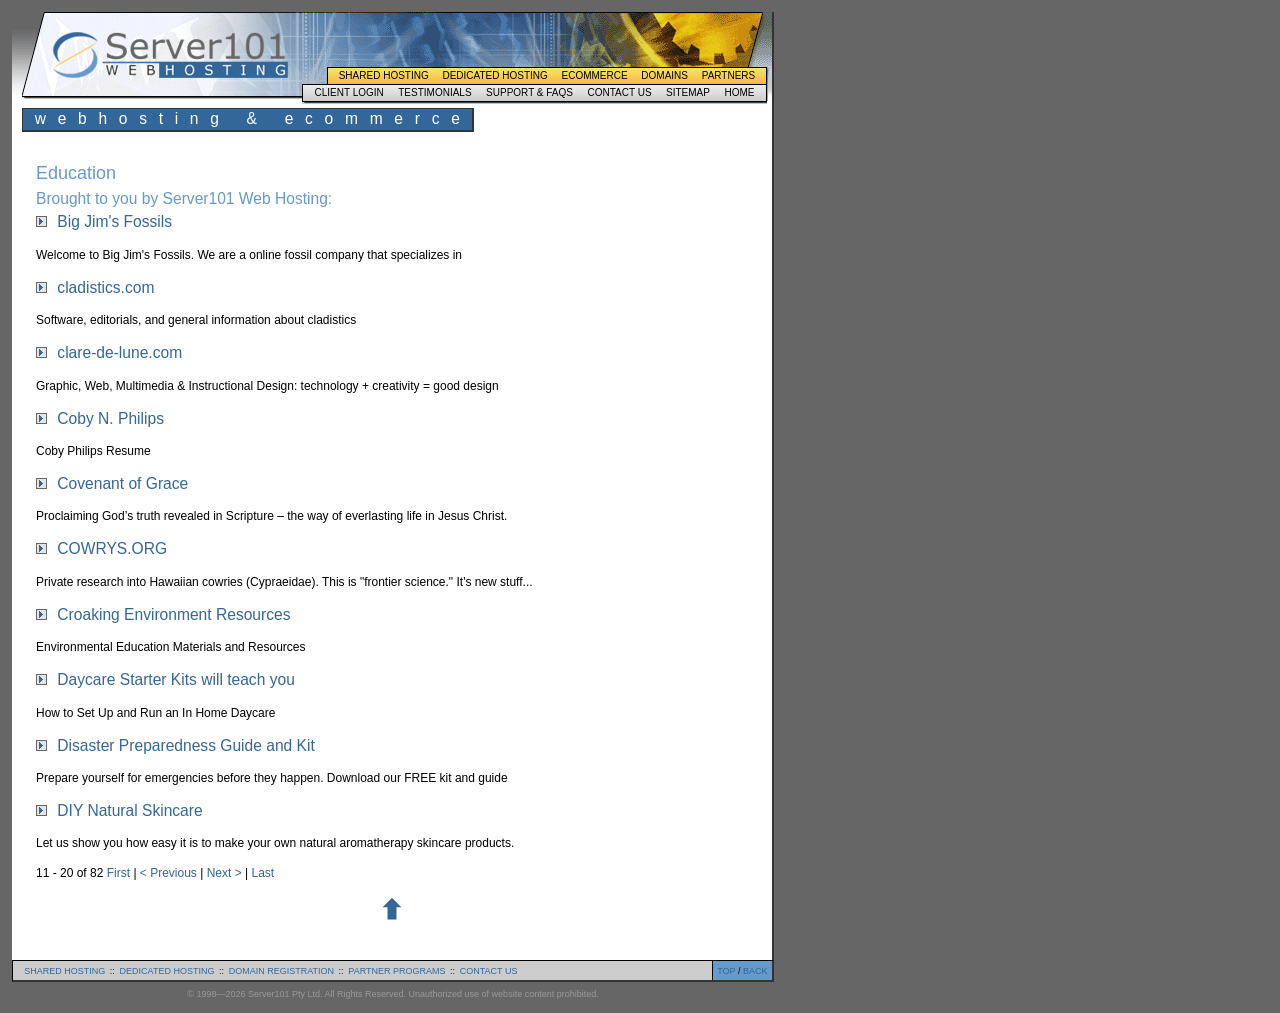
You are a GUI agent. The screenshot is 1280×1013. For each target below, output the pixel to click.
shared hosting (64, 971)
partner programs (396, 971)
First (120, 873)
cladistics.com (105, 287)
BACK (755, 971)
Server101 (170, 55)
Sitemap (688, 92)
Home (739, 92)
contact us (489, 971)
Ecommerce (595, 75)
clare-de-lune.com (119, 352)
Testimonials (434, 92)
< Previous (170, 873)
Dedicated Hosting (494, 75)
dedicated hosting (167, 971)
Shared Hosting (384, 75)
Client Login (348, 92)
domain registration (281, 971)
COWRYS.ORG (112, 548)
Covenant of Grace (122, 483)
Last (262, 873)
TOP (726, 971)
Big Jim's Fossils (114, 221)
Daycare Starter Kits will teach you (175, 679)
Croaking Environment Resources (173, 614)
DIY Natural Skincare (129, 810)
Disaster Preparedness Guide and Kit (185, 745)
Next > (226, 873)
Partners (729, 75)
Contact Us (619, 92)
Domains (664, 75)
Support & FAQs (529, 92)
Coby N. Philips (110, 418)
